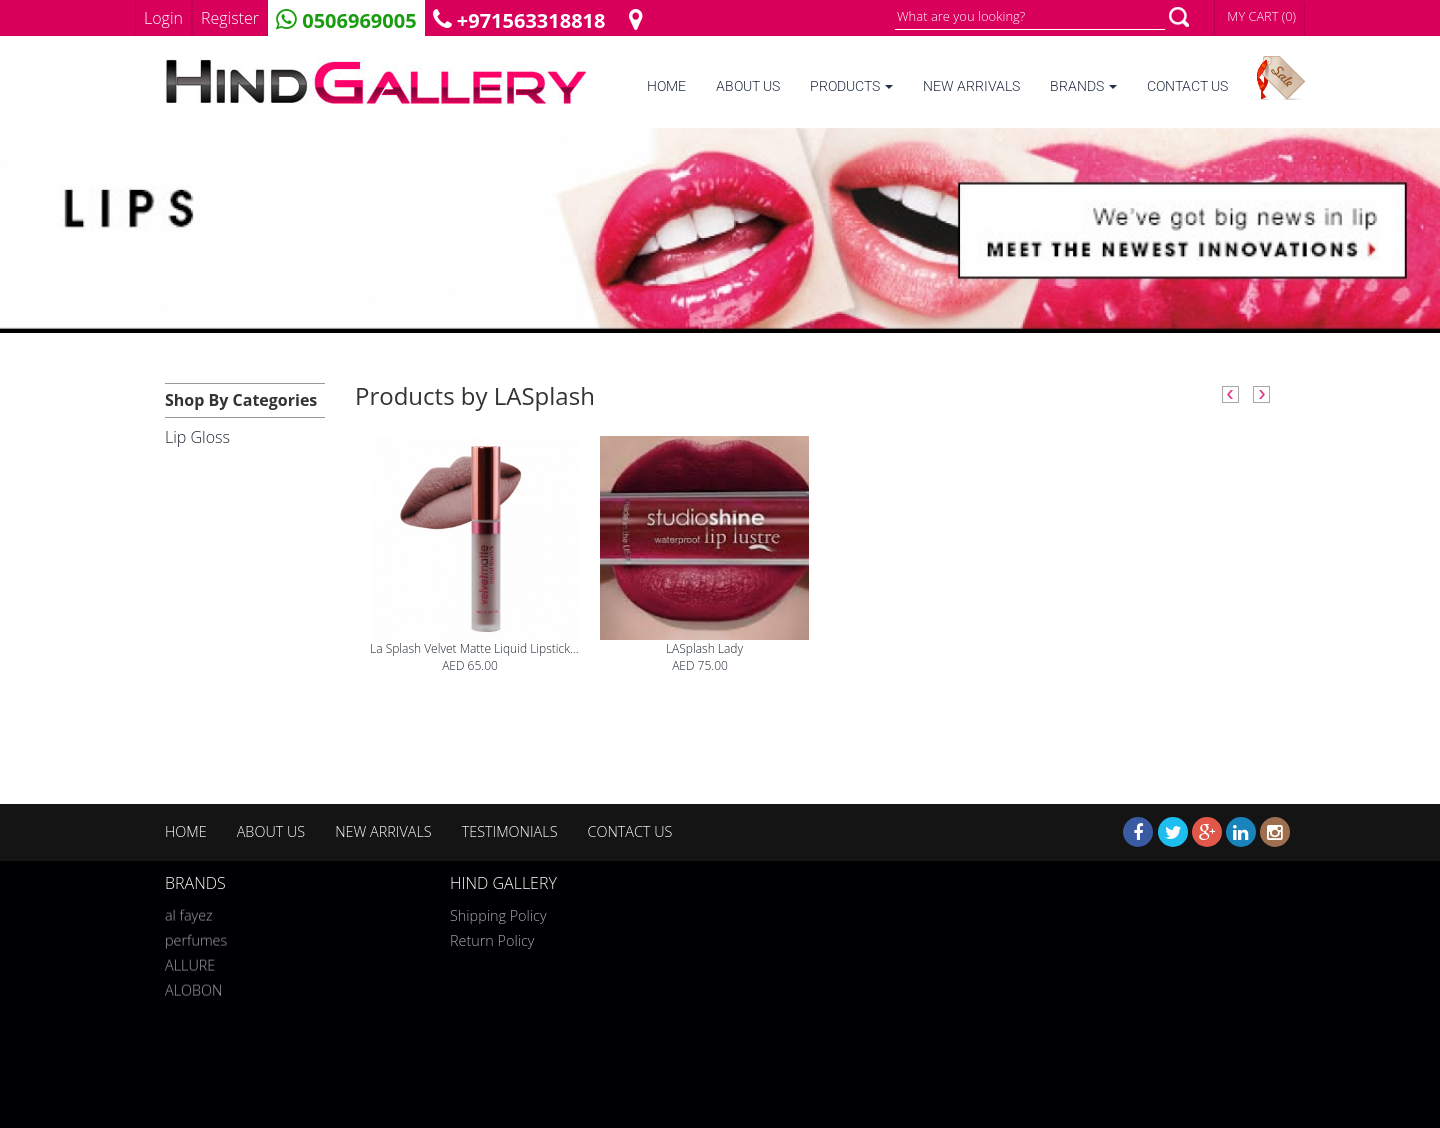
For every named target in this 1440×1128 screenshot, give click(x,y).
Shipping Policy (498, 915)
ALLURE (190, 961)
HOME (666, 86)
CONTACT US (1187, 86)
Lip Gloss (197, 437)
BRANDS (1083, 86)
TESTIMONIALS (510, 831)
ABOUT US (748, 86)
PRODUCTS (851, 86)
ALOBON (193, 986)
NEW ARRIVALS (971, 86)
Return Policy (492, 940)
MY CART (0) (1261, 16)
